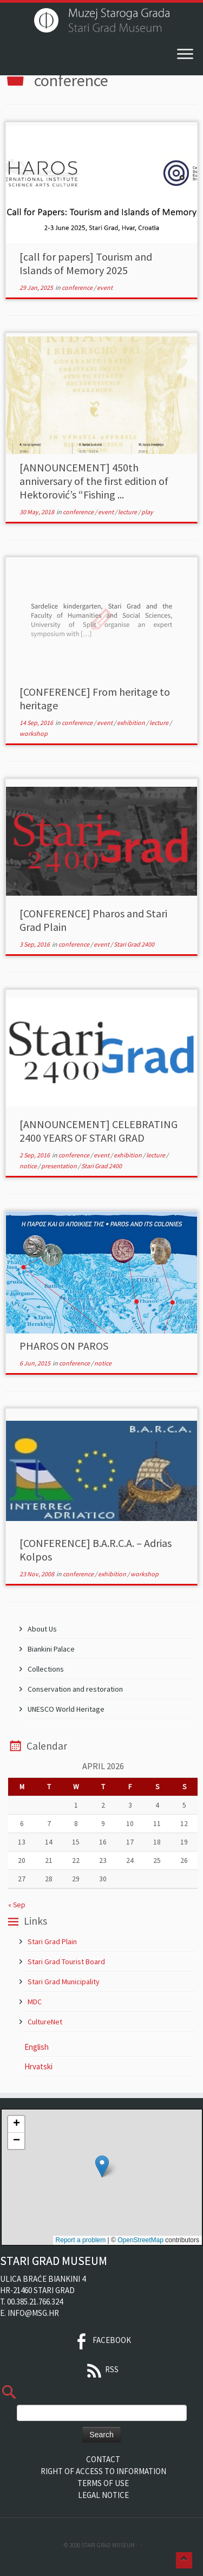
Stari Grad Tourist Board (66, 1961)
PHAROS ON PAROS (63, 1345)
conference (78, 287)
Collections (46, 1669)
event (105, 287)
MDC (35, 2002)
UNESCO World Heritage (66, 1709)
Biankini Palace (51, 1649)
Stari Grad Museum (108, 2545)
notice (28, 1166)
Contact (103, 2459)
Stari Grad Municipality (64, 1981)
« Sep (16, 1905)
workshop (33, 733)
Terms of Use (103, 2483)
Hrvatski (38, 2066)
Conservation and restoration (75, 1689)
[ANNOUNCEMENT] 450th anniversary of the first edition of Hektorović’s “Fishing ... (93, 481)
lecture (128, 512)
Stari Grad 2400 (134, 944)
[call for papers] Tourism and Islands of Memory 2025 (85, 263)
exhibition (131, 723)
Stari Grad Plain (52, 1941)
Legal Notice (103, 2495)
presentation (59, 1166)
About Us (42, 1629)
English (36, 2047)
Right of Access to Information (103, 2471)
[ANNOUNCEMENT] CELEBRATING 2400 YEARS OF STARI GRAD (98, 1130)
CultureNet (45, 2022)
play (147, 512)
